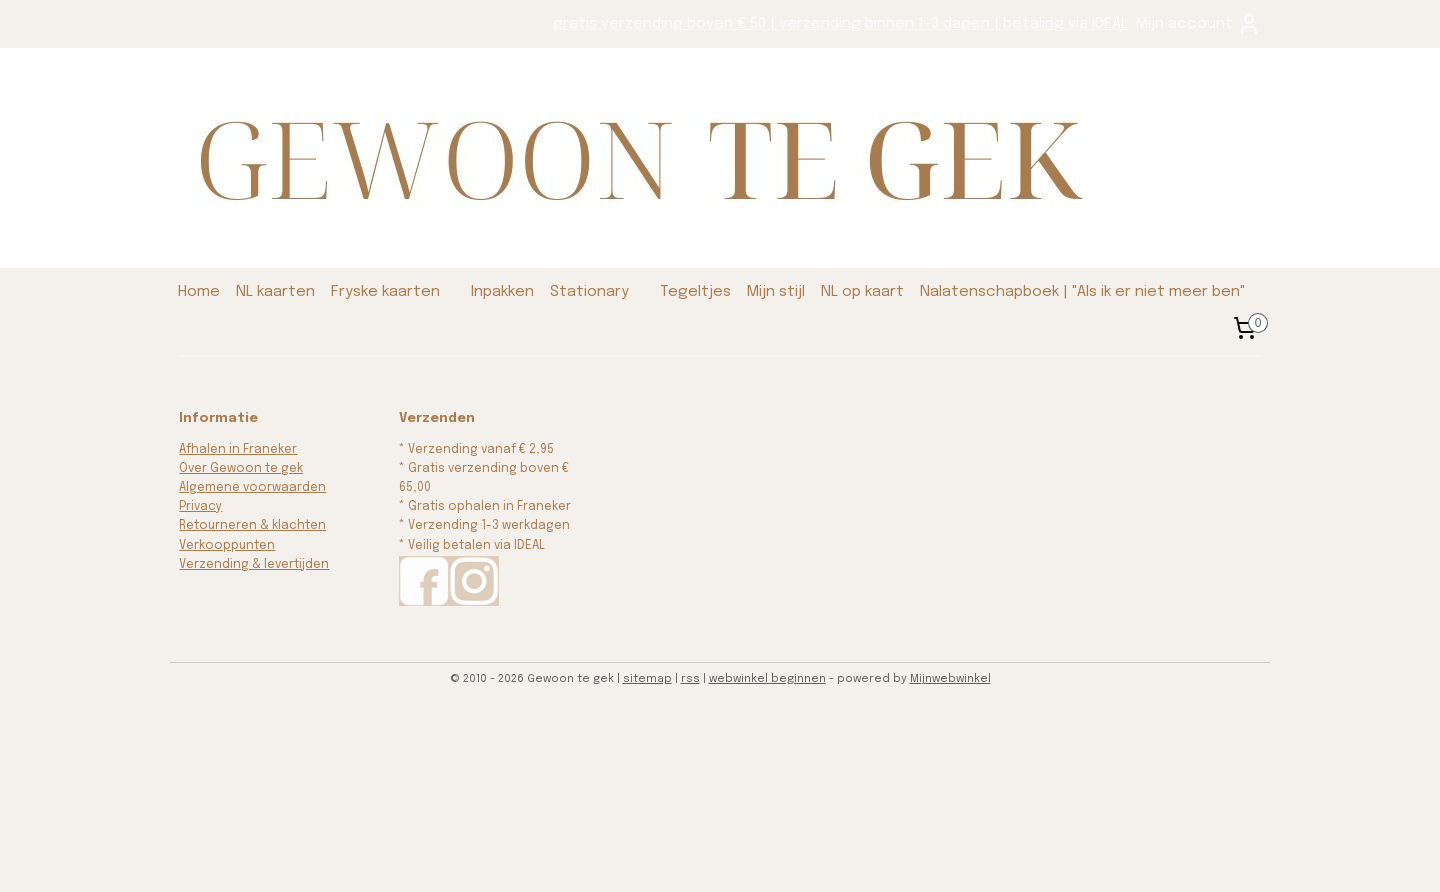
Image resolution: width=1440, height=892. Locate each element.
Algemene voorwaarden (252, 488)
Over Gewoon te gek (241, 469)
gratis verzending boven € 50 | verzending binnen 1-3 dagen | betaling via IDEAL (840, 24)
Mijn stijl (776, 292)
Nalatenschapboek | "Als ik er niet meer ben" (1083, 292)
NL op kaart (862, 292)
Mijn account (1198, 24)
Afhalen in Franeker (238, 450)
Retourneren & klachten (252, 526)
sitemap (647, 679)
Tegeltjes (695, 292)
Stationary (589, 292)
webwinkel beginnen (767, 679)
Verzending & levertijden (254, 565)
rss (690, 679)
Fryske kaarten (385, 292)
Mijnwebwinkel (950, 679)
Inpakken (502, 292)
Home (199, 292)
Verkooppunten (227, 546)
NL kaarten (275, 292)
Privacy (200, 507)
